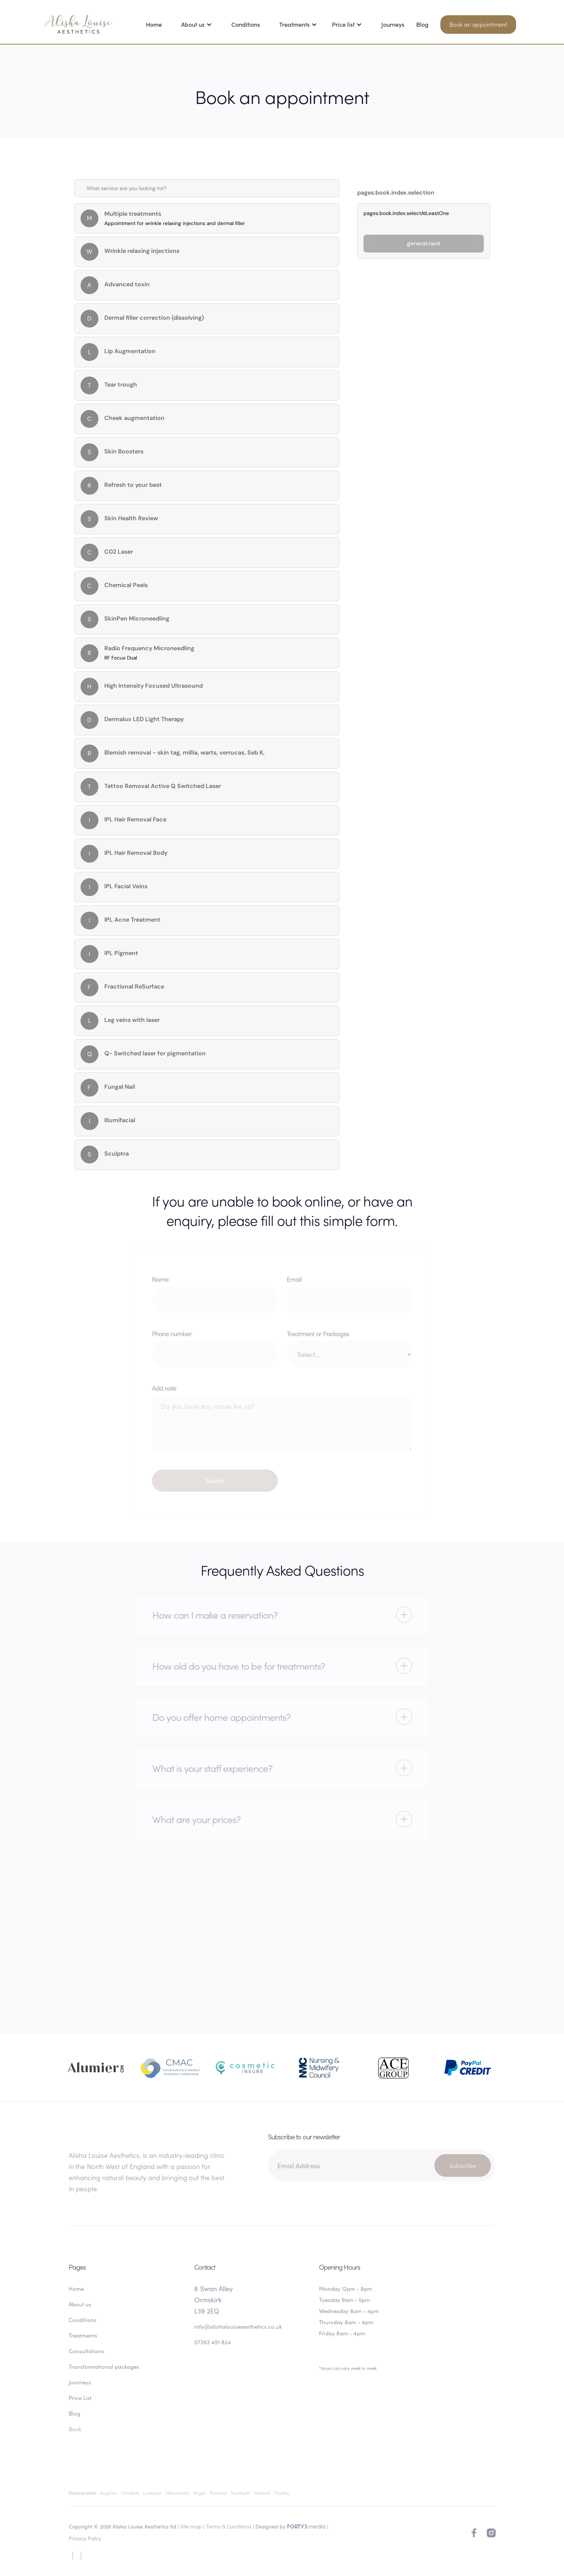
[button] (196, 24)
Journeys (392, 24)
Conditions (245, 24)
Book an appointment (478, 24)
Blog (422, 24)
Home (154, 24)
